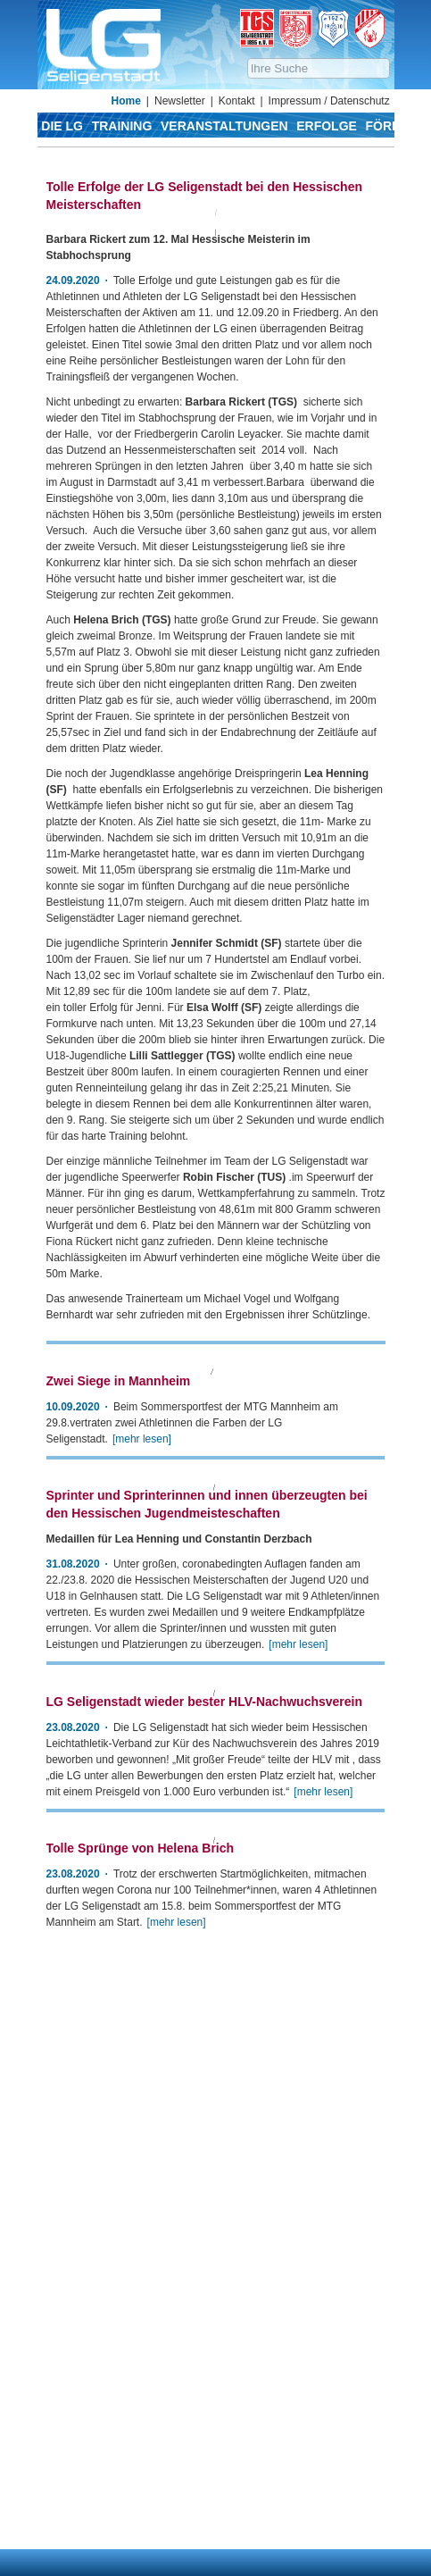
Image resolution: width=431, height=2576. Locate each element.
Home (126, 101)
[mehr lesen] (298, 1984)
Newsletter (179, 101)
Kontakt (237, 101)
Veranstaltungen (224, 126)
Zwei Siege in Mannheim (118, 1607)
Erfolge (326, 126)
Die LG (62, 126)
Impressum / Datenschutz (329, 101)
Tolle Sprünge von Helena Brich (140, 2413)
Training (122, 126)
